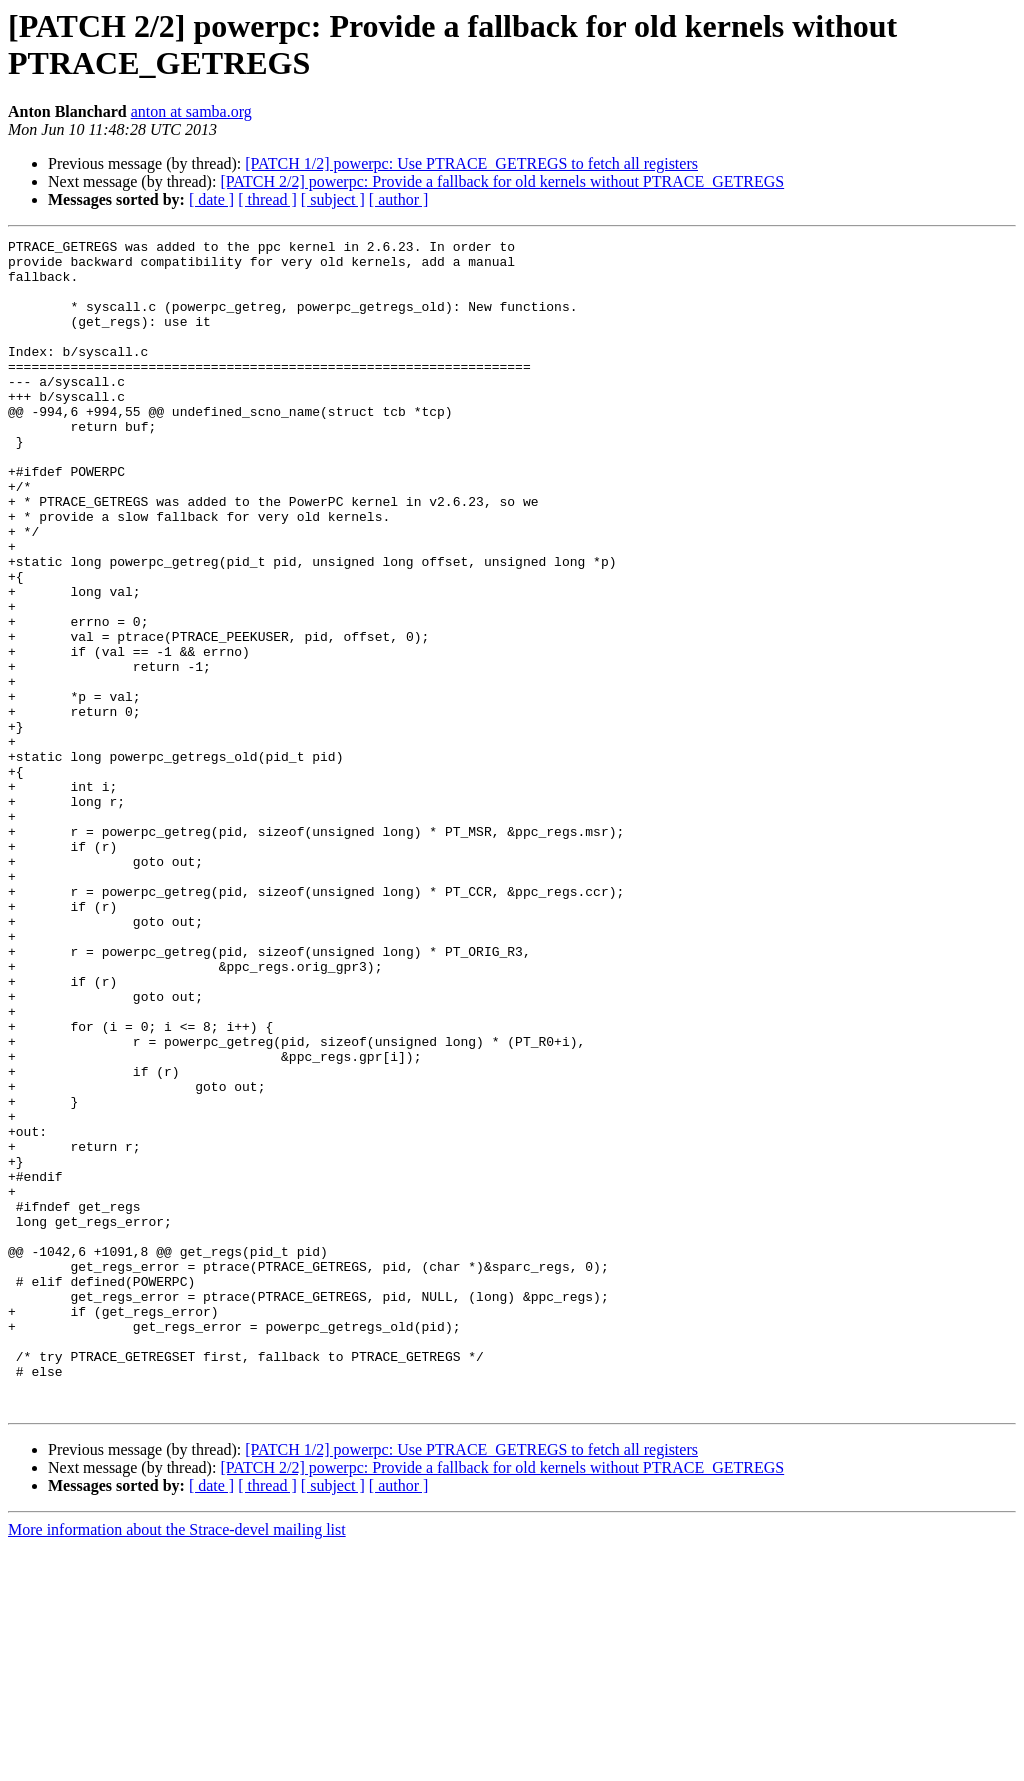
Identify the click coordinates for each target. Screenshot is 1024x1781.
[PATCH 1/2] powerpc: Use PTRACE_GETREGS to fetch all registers (471, 163)
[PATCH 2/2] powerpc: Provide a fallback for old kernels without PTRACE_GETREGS (502, 181)
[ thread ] (267, 199)
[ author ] (399, 199)
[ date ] (211, 199)
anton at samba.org (191, 111)
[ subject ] (333, 199)
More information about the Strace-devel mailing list (177, 1763)
